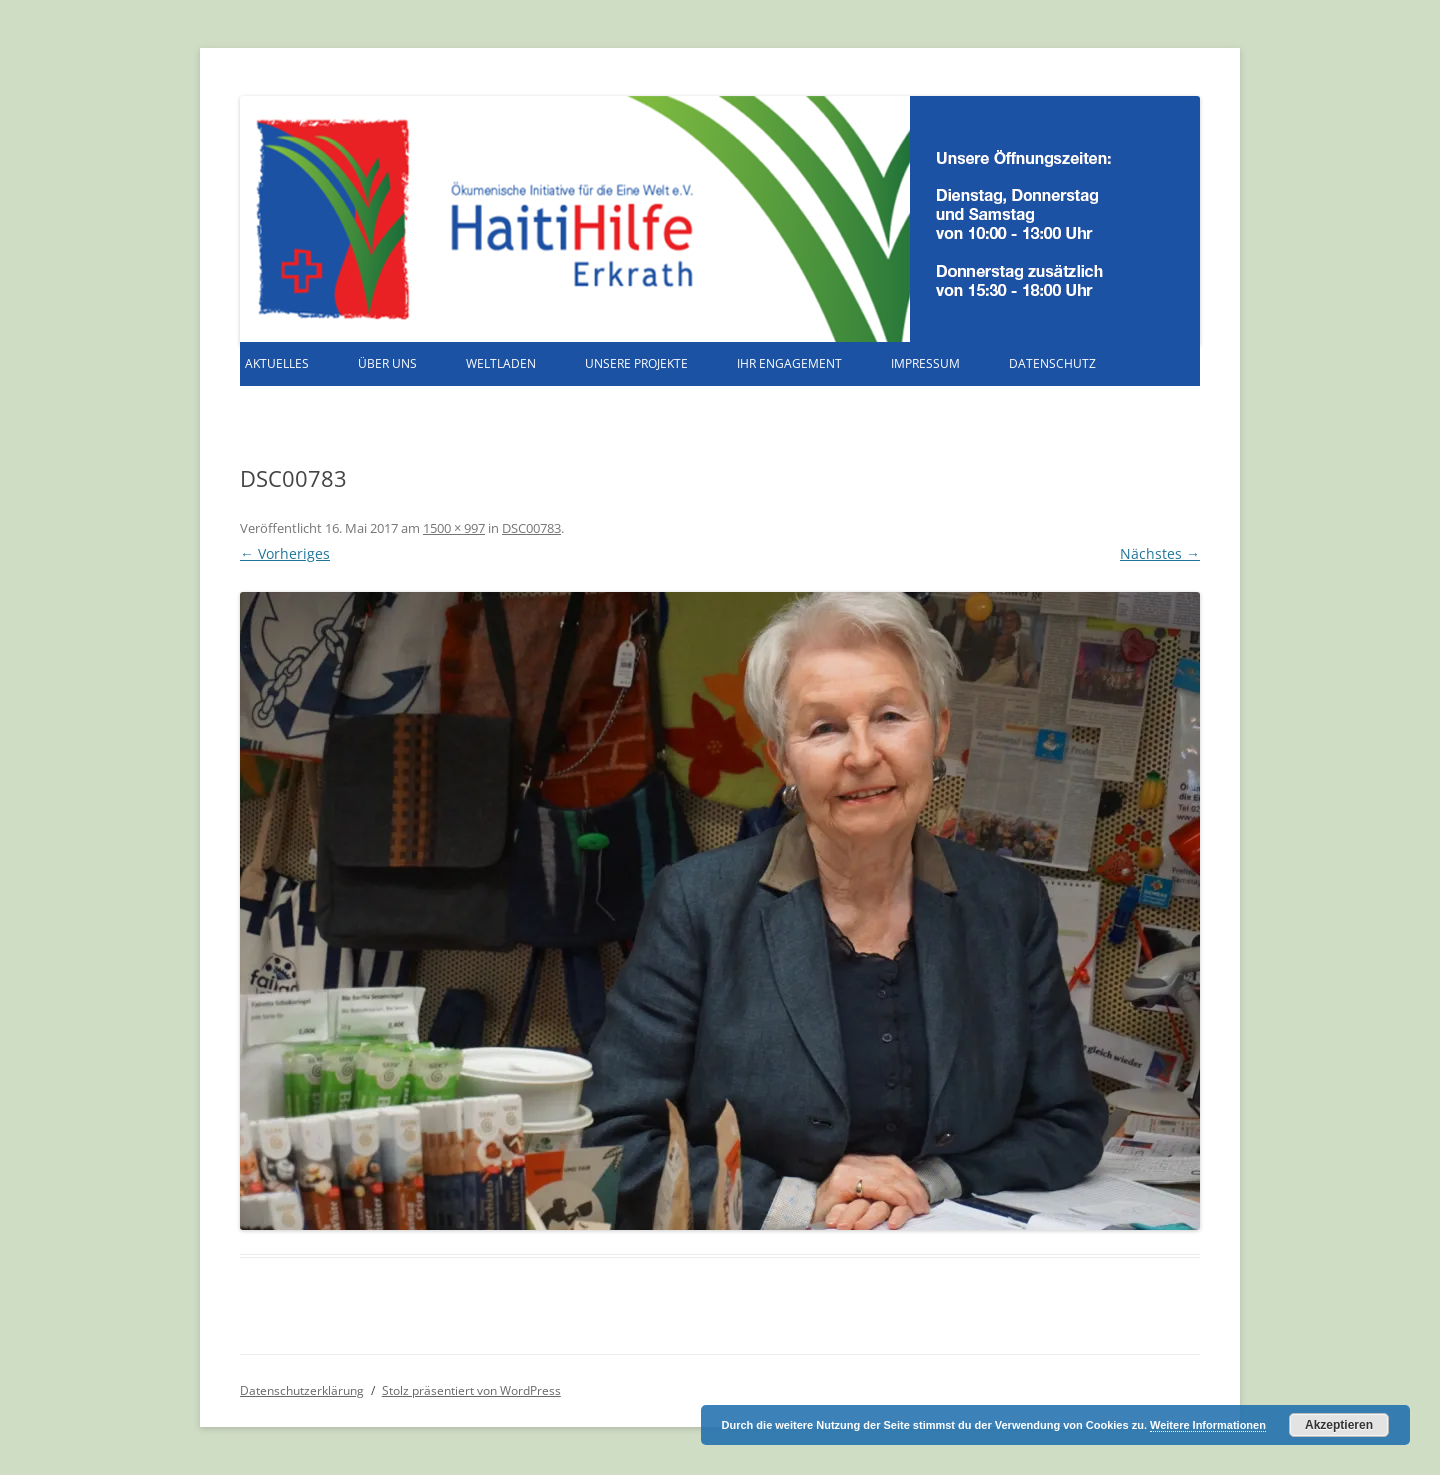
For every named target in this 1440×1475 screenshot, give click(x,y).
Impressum (925, 363)
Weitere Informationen (1208, 1425)
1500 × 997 (454, 528)
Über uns (387, 363)
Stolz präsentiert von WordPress (471, 1390)
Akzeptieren (1339, 1425)
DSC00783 (531, 528)
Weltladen (501, 363)
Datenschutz (1052, 363)
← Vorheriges (285, 553)
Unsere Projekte (636, 363)
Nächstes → (1160, 553)
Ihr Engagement (789, 363)
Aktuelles (277, 363)
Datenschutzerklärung (302, 1390)
